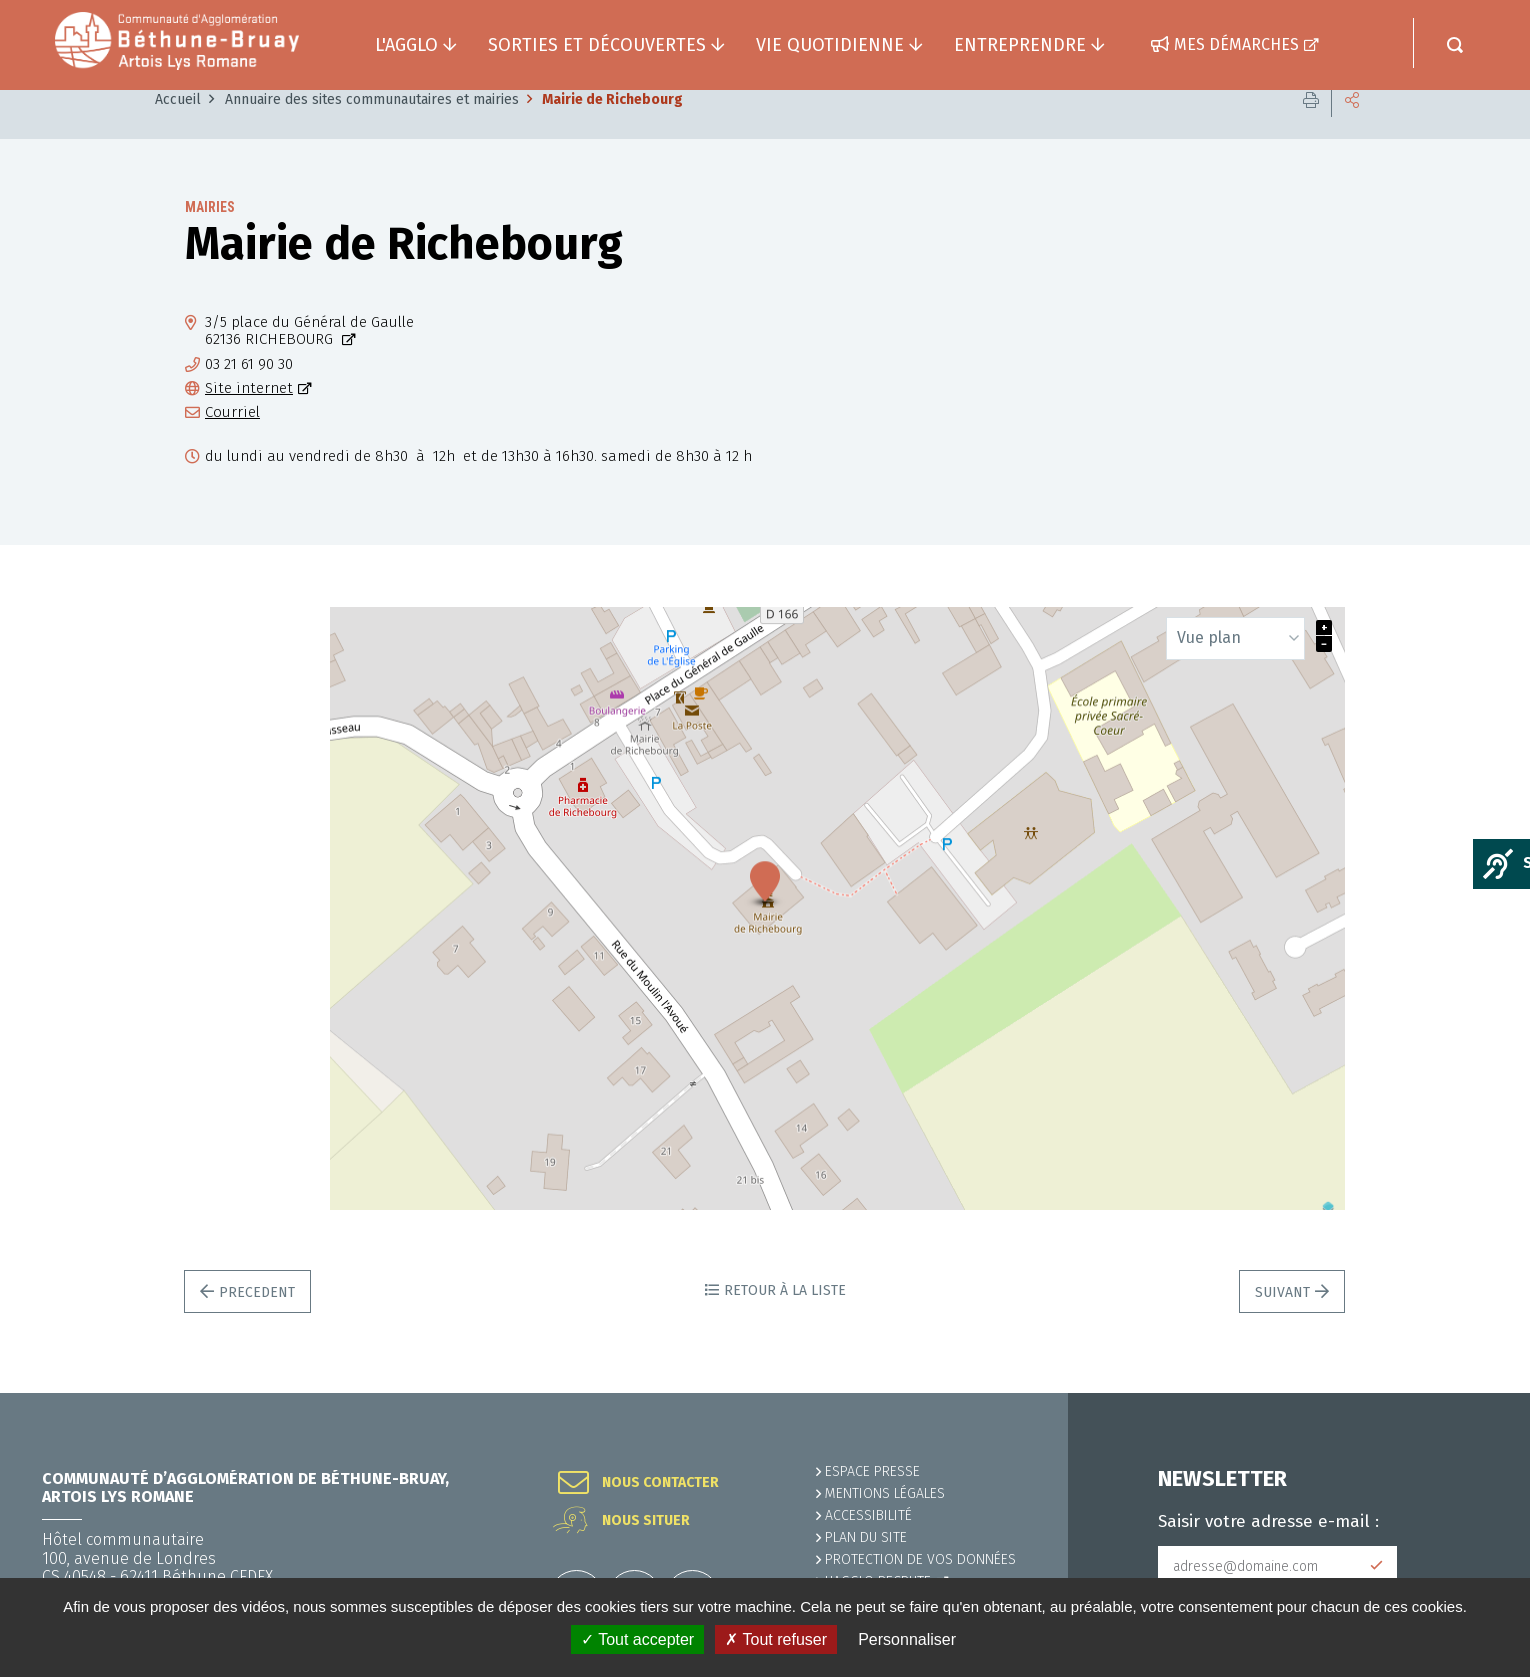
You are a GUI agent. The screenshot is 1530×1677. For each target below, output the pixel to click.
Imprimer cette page (1311, 129)
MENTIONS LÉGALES (885, 1493)
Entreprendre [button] (1020, 45)
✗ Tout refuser (776, 1639)
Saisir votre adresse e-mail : (1268, 1522)
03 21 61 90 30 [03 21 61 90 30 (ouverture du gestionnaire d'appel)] (249, 394)
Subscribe (1377, 1566)
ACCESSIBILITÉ (868, 1515)
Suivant (1282, 1322)
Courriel (232, 442)
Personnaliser (907, 1639)
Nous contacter (660, 1483)
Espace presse (872, 1471)
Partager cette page (1352, 129)
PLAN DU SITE (866, 1537)
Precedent (257, 1322)
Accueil (178, 129)
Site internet (249, 418)
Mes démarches (1236, 44)
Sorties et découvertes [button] (597, 45)
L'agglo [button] (406, 45)
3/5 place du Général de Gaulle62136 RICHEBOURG (309, 361)
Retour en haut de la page (1470, 1393)
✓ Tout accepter (637, 1639)
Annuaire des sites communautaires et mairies (372, 129)
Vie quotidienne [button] (830, 45)
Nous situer (646, 1521)
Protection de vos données (920, 1559)
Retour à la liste (785, 1320)
